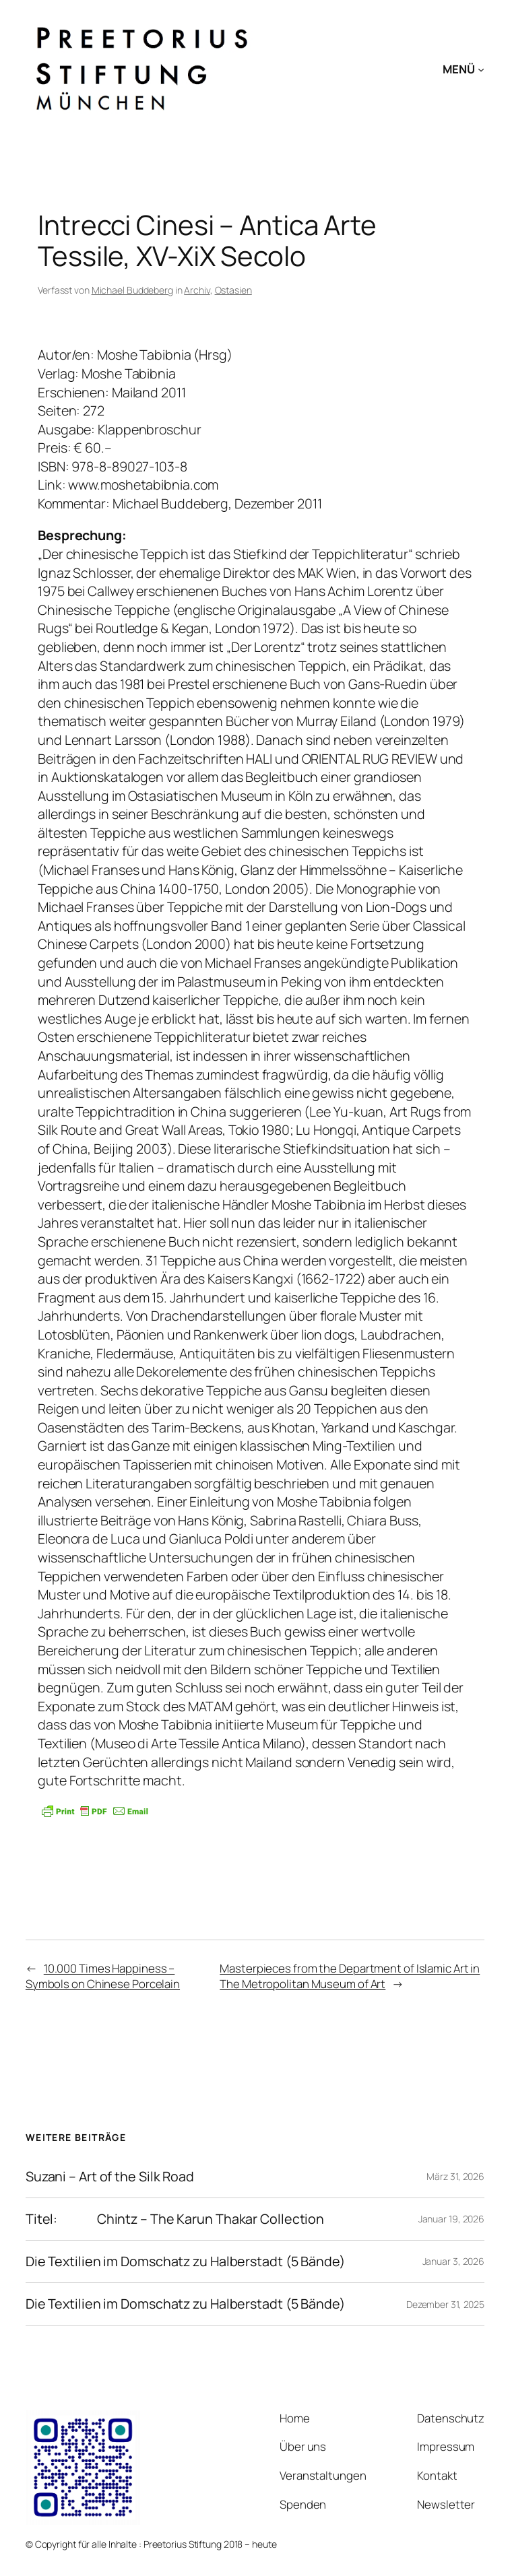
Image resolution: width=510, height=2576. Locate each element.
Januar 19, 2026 (451, 2218)
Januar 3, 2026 (453, 2261)
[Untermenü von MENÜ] (481, 69)
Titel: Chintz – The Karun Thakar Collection (175, 2219)
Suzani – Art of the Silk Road (110, 2176)
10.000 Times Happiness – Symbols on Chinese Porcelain (103, 1976)
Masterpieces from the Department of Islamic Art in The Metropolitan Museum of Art (350, 1976)
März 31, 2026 (455, 2176)
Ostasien (233, 290)
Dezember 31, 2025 (445, 2304)
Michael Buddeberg (132, 290)
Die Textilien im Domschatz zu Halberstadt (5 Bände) (185, 2261)
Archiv (197, 290)
